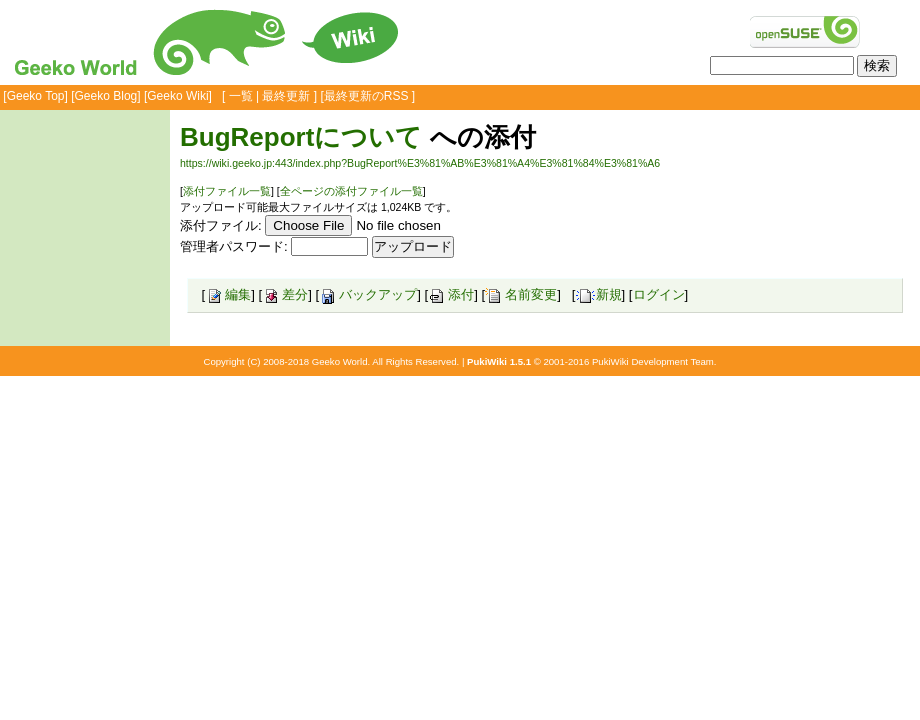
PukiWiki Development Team (653, 361)
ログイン (659, 294)
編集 (228, 294)
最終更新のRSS (366, 96)
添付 (451, 294)
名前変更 (521, 294)
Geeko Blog (106, 96)
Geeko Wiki (177, 96)
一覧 (241, 96)
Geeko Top (36, 96)
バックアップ (368, 294)
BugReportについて (301, 137)
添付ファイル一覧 (227, 191)
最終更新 (286, 96)
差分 (285, 294)
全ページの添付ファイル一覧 (351, 191)
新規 (599, 294)
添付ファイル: (221, 225)
